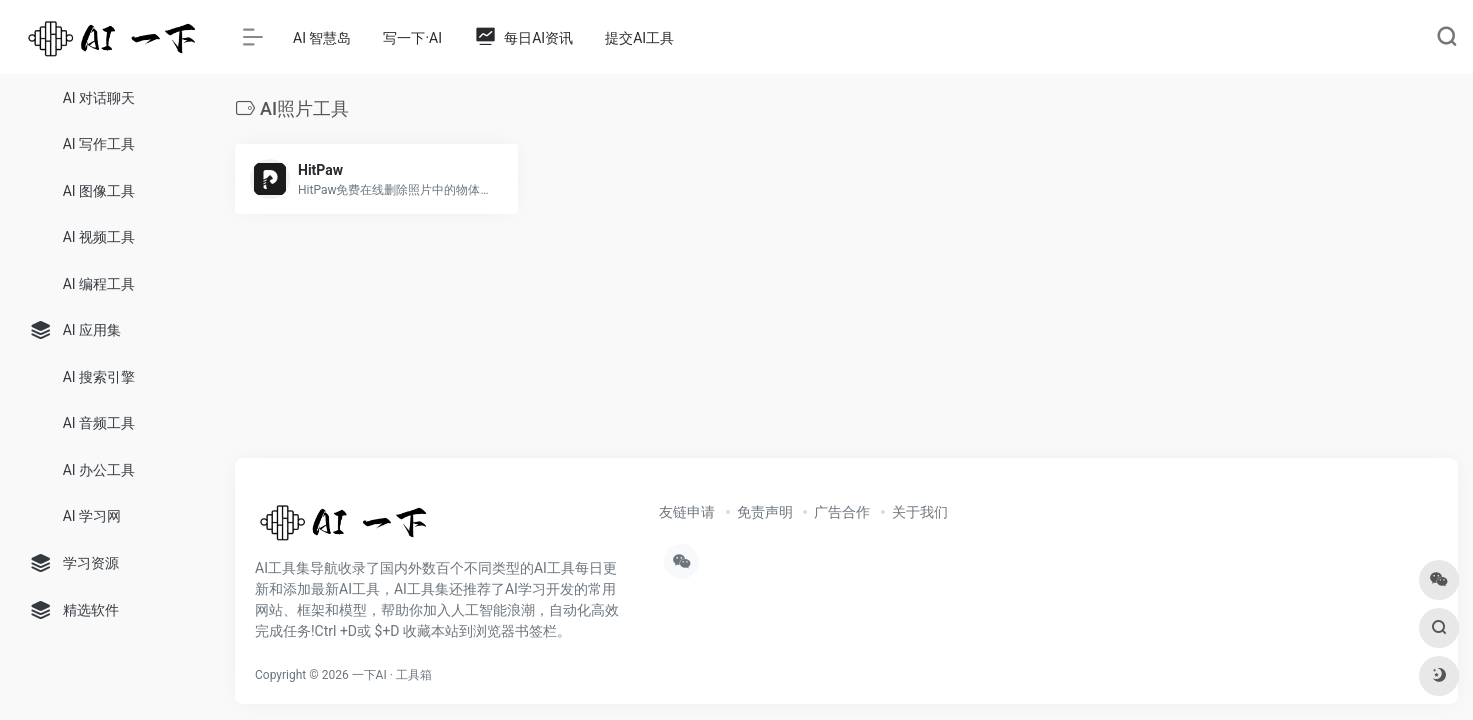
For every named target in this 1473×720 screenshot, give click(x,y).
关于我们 (920, 512)
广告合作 (842, 512)
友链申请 (687, 512)
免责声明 (765, 512)
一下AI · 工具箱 (392, 675)
